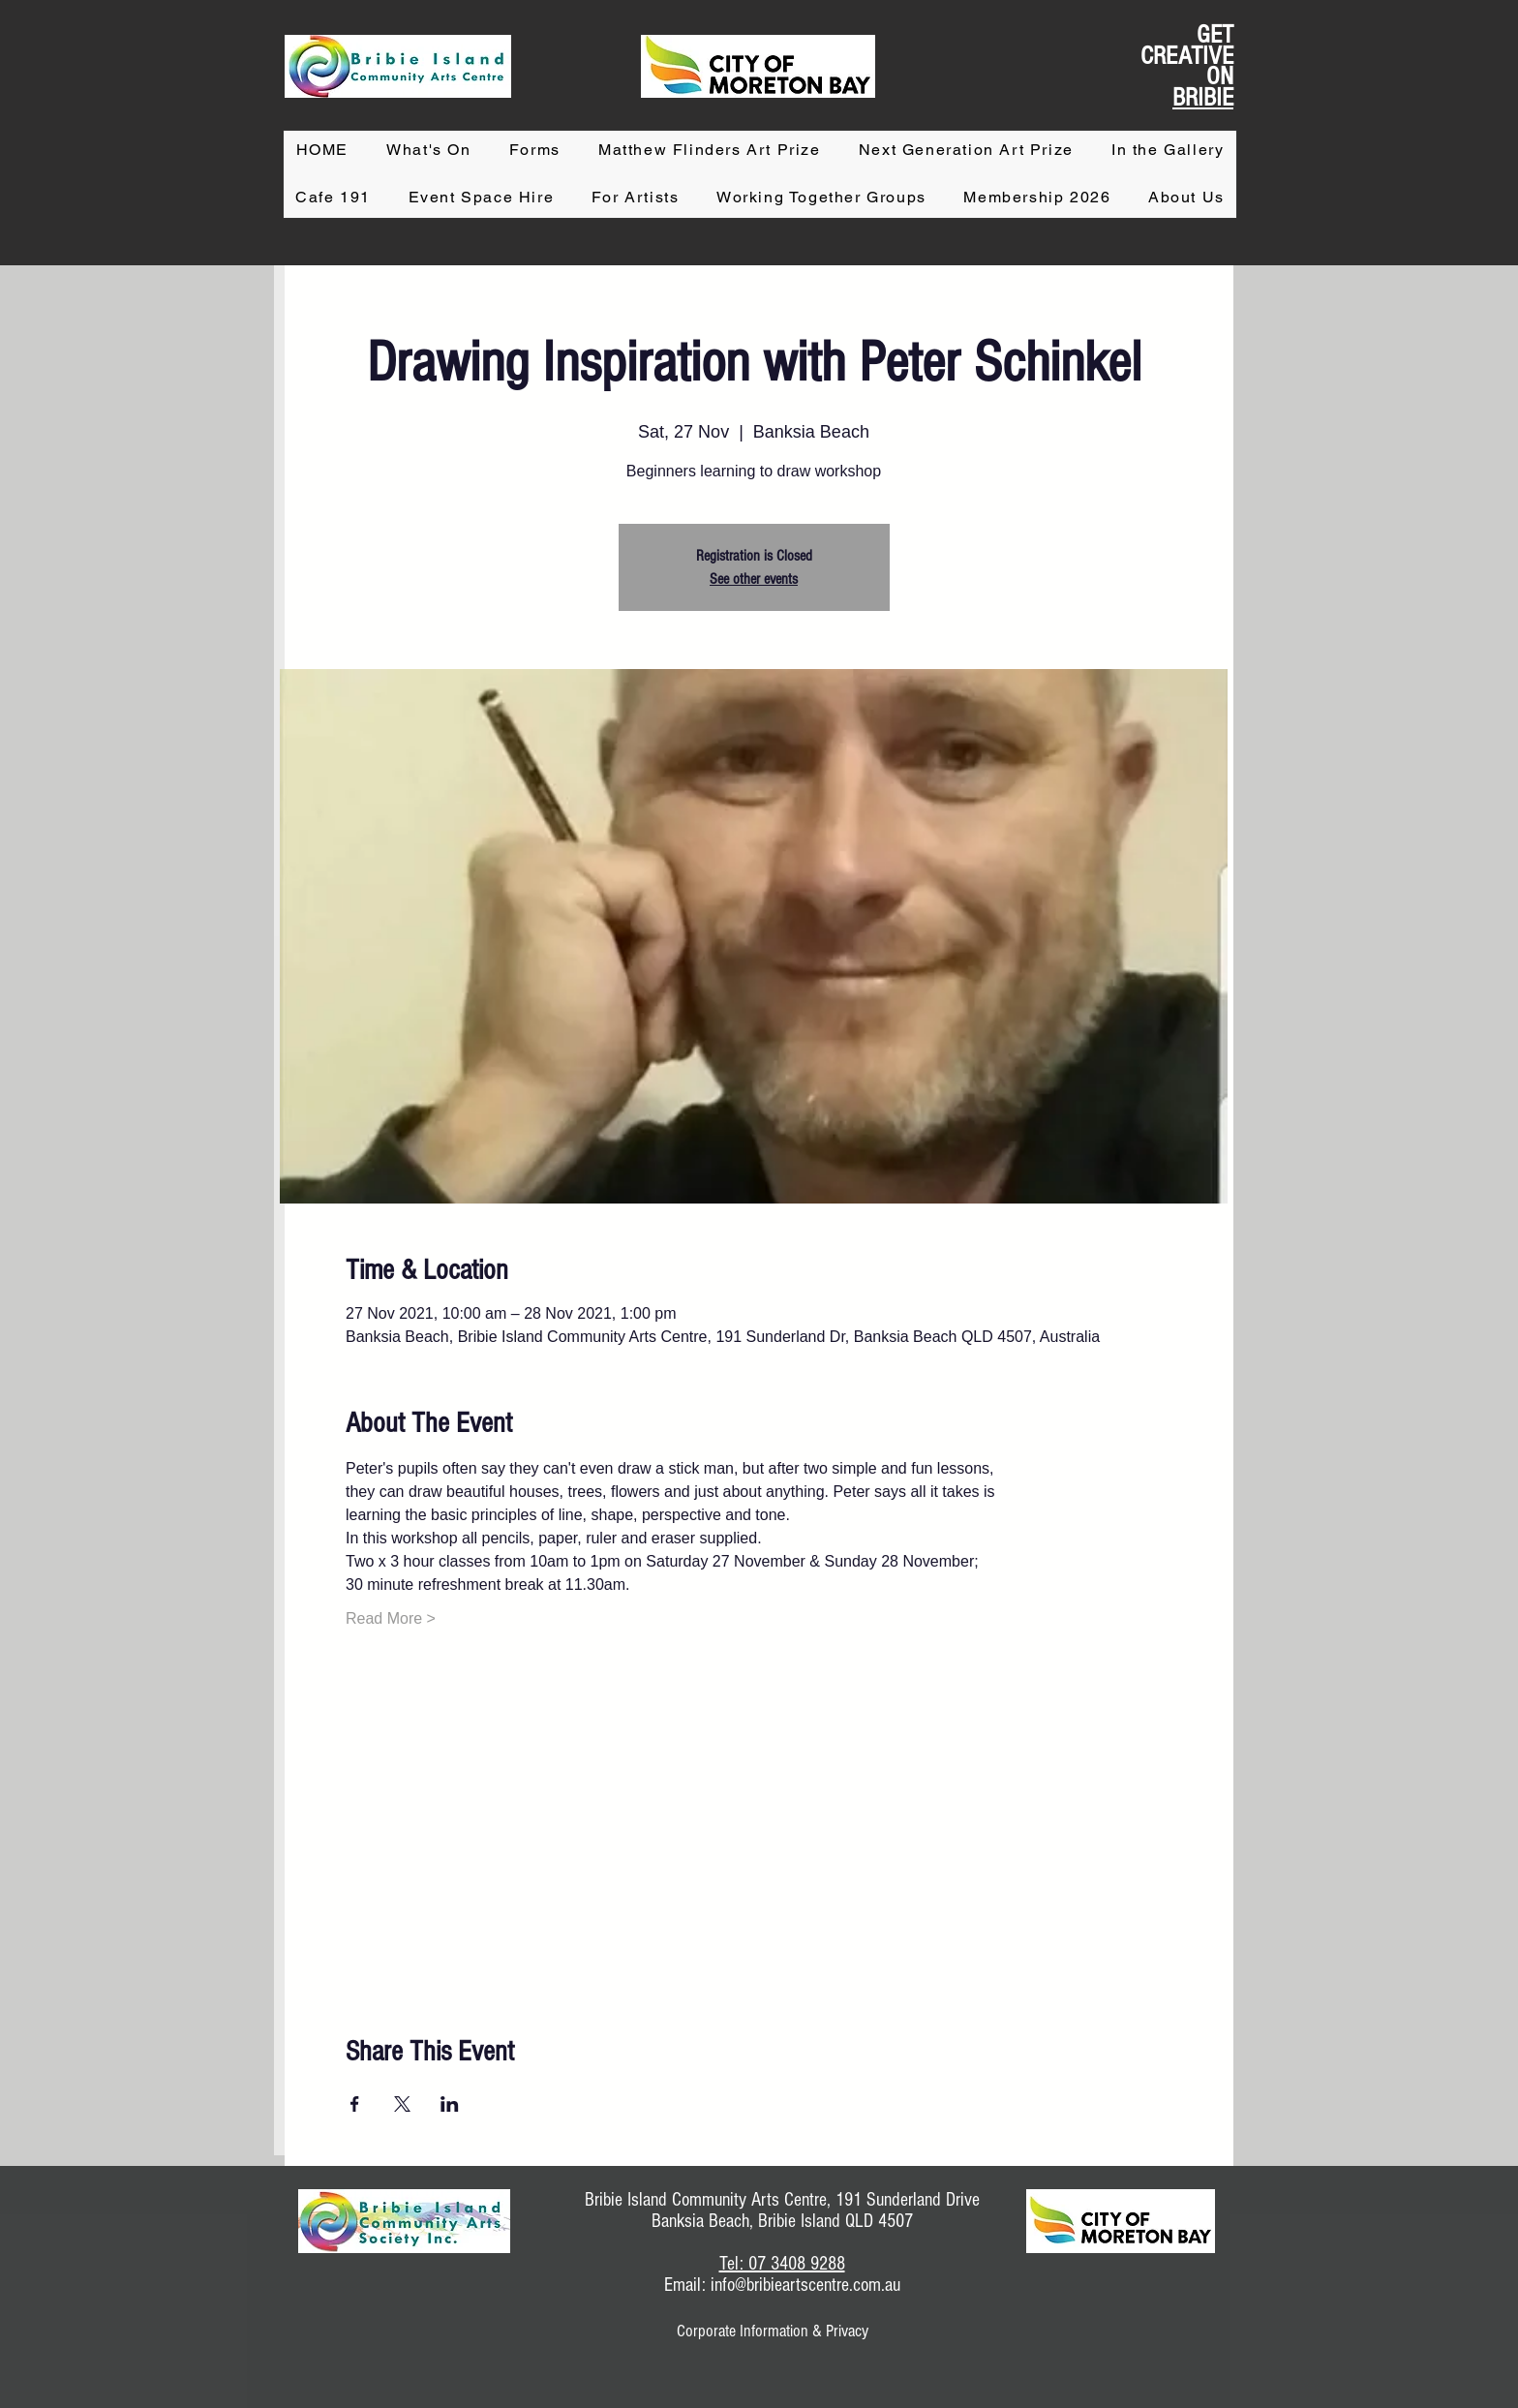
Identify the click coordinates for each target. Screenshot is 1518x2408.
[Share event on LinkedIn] (449, 2104)
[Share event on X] (402, 2104)
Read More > (391, 1618)
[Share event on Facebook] (355, 2104)
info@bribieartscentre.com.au (805, 2285)
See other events (754, 579)
